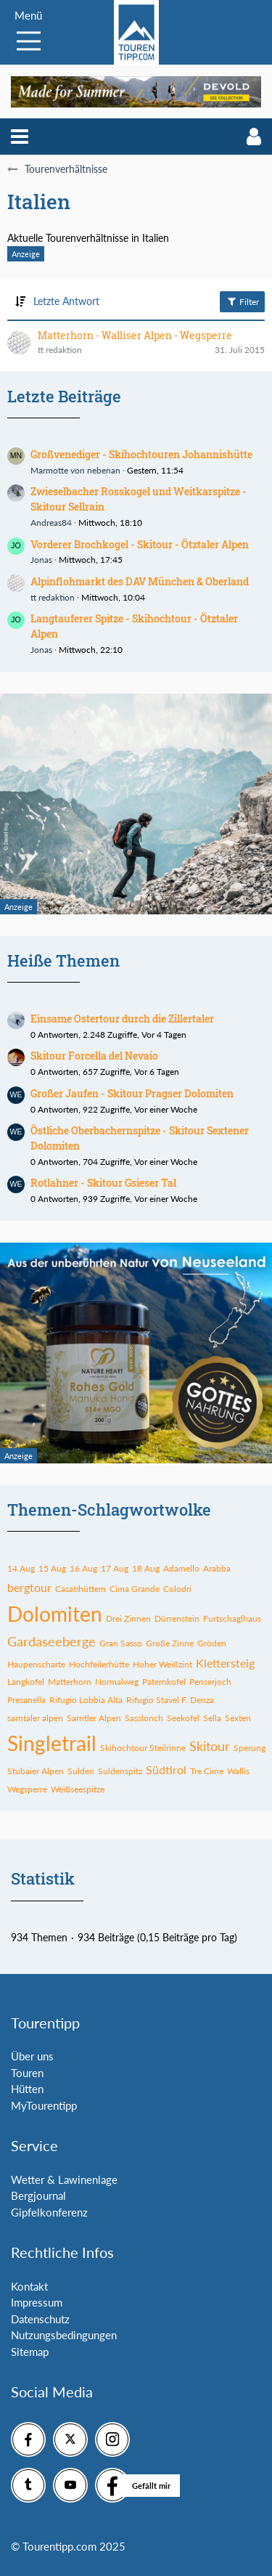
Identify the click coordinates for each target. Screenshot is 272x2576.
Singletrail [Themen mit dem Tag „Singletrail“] (51, 1743)
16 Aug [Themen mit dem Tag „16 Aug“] (83, 1568)
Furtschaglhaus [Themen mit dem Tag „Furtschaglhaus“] (232, 1618)
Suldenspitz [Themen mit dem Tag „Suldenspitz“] (120, 1771)
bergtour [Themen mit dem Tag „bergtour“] (29, 1587)
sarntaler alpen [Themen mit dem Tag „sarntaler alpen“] (35, 1717)
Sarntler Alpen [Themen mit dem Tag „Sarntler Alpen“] (94, 1717)
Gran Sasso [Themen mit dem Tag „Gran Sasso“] (120, 1643)
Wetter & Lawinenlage (64, 2179)
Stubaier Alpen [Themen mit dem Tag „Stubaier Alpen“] (35, 1771)
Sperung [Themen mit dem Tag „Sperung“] (249, 1747)
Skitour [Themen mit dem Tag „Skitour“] (209, 1746)
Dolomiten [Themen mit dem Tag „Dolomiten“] (54, 1613)
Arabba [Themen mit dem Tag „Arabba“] (217, 1568)
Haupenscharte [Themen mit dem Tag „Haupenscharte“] (36, 1664)
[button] (19, 136)
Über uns (32, 2056)
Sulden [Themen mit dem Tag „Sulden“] (80, 1771)
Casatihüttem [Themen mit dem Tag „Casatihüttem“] (80, 1588)
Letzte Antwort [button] (66, 301)
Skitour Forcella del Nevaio (94, 1056)
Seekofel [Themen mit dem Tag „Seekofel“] (183, 1717)
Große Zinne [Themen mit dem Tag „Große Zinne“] (170, 1643)
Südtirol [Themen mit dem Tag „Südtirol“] (166, 1769)
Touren (27, 2072)
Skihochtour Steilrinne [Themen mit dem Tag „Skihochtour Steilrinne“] (143, 1747)
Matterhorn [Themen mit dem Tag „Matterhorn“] (69, 1681)
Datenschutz (40, 2318)
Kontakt (29, 2286)
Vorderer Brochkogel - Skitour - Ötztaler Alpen (139, 544)
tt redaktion (52, 597)
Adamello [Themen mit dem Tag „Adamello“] (181, 1568)
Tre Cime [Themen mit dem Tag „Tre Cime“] (206, 1771)
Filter (242, 301)
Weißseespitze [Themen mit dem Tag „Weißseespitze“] (77, 1789)
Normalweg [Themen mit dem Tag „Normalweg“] (117, 1681)
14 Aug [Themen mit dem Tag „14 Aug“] (21, 1568)
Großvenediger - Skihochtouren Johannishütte (141, 454)
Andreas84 (51, 522)
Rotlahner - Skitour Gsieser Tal (103, 1183)
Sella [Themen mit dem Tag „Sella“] (212, 1717)
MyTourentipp (44, 2105)
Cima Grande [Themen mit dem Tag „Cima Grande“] (135, 1588)
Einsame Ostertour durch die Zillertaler (122, 1018)
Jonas (41, 559)
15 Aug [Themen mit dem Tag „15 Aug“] (52, 1568)
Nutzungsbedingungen (64, 2334)
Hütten (27, 2088)
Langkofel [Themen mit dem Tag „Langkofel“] (25, 1681)
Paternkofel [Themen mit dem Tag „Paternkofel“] (164, 1681)
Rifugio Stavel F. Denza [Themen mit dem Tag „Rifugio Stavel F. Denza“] (170, 1699)
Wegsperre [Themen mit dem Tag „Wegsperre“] (27, 1789)
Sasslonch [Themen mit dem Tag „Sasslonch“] (144, 1717)
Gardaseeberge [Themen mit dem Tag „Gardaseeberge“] (51, 1641)
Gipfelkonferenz (49, 2212)
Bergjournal (38, 2195)
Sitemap (30, 2351)
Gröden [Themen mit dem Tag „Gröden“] (211, 1643)
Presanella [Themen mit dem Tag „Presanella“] (26, 1699)
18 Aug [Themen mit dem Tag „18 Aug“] (146, 1568)
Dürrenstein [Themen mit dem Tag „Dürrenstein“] (176, 1618)
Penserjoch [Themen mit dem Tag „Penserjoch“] (210, 1681)
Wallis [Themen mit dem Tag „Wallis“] (238, 1771)
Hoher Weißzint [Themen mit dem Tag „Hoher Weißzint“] (162, 1664)
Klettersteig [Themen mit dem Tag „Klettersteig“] (225, 1663)
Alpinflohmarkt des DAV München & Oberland (139, 581)
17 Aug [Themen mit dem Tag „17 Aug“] (114, 1568)
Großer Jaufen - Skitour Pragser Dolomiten (132, 1093)
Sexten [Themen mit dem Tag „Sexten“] (238, 1717)
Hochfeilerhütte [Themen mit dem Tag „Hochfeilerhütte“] (99, 1664)
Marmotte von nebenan (75, 470)
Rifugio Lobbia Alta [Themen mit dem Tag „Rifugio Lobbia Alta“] (86, 1699)
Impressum (36, 2302)
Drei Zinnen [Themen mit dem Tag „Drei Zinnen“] (128, 1618)
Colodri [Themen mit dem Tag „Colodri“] (177, 1588)
